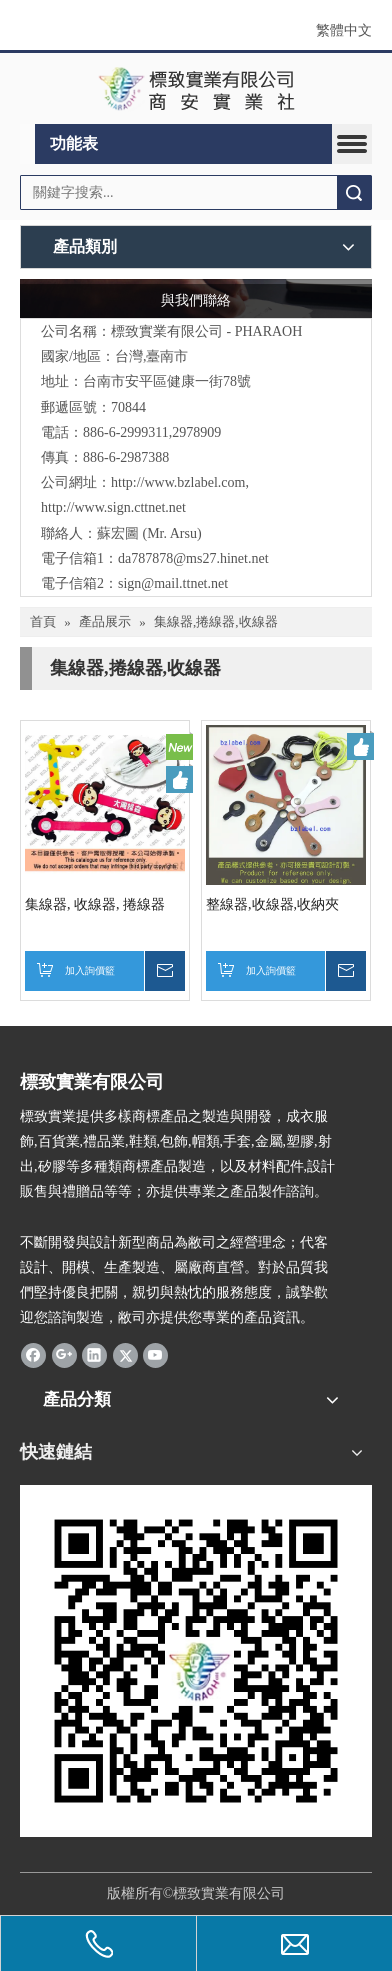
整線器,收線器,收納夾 (272, 904)
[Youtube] (155, 1355)
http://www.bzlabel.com (178, 482)
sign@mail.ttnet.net (173, 583)
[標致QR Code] (196, 1661)
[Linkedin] (94, 1355)
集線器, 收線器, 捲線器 (95, 904)
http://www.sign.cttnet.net (113, 507)
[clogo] (196, 89)
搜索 (354, 192)
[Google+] (64, 1355)
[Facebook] (33, 1355)
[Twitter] (125, 1355)
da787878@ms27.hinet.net (193, 558)
